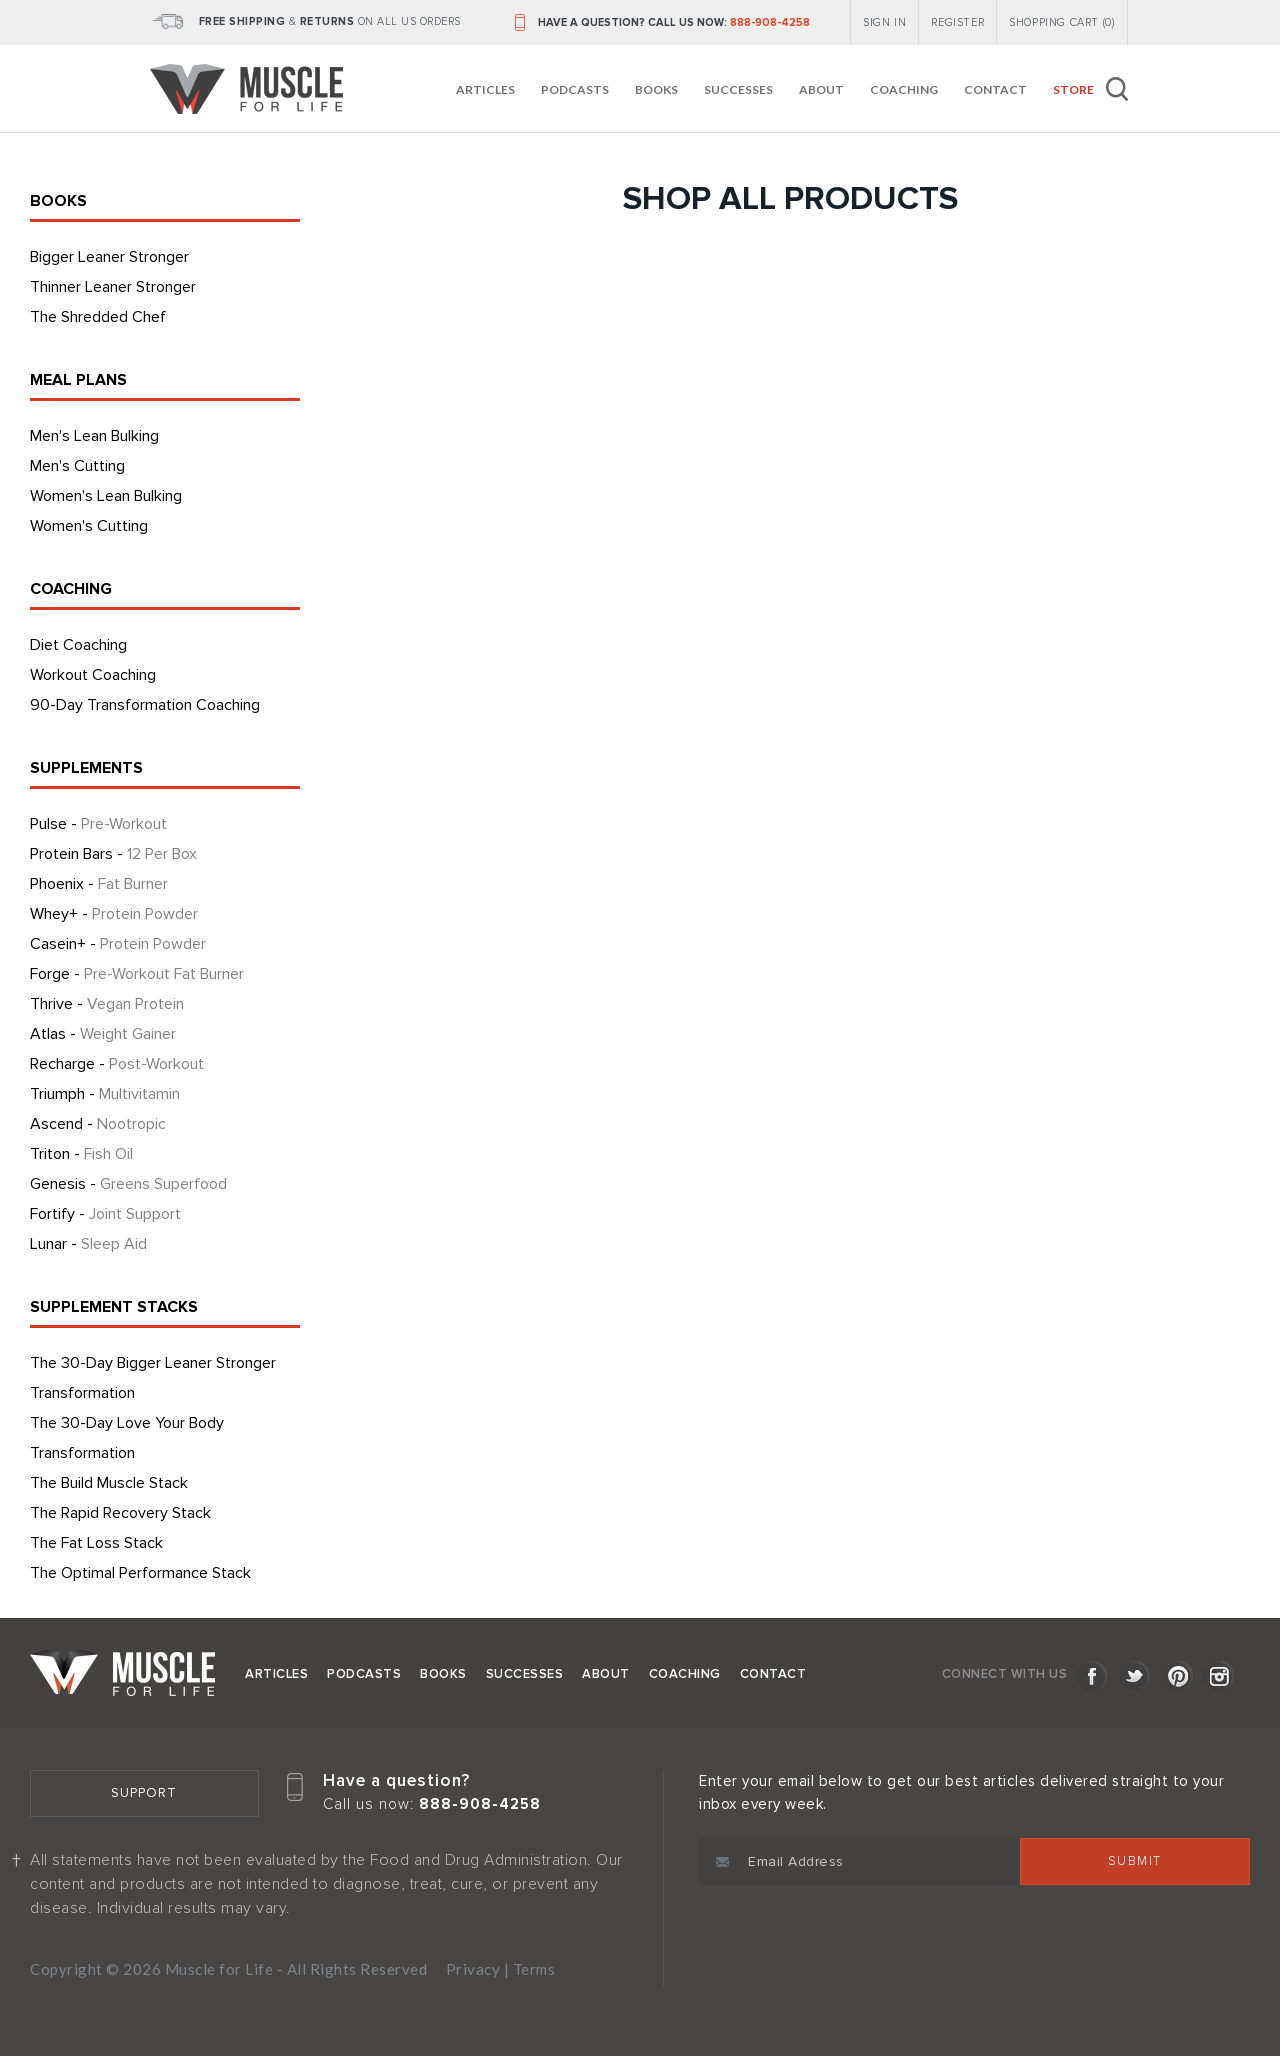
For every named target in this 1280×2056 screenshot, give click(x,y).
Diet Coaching (78, 645)
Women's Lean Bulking (106, 496)
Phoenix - (99, 884)
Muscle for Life (122, 1673)
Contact (995, 89)
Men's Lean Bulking (94, 436)
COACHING (71, 589)
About (821, 89)
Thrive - (107, 1004)
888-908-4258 (770, 22)
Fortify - (105, 1214)
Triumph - (105, 1094)
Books (656, 89)
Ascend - (98, 1124)
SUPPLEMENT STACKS (114, 1307)
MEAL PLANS (78, 380)
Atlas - (103, 1034)
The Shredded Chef (98, 317)
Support (144, 1793)
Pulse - (98, 824)
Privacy (473, 1969)
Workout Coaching (93, 675)
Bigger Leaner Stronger (109, 257)
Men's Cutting (77, 466)
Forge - (137, 974)
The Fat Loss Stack (96, 1543)
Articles (485, 89)
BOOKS (58, 201)
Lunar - (88, 1244)
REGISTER (957, 22)
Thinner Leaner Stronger (113, 287)
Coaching (904, 89)
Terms (534, 1969)
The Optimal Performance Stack (140, 1573)
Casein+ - (118, 944)
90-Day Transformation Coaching (145, 705)
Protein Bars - (113, 854)
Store (1073, 89)
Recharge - (117, 1064)
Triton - (81, 1154)
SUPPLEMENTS (86, 768)
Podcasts (575, 89)
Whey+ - (114, 914)
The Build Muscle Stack (109, 1483)
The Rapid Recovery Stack (120, 1513)
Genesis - (128, 1184)
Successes (738, 89)
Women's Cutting (89, 526)
